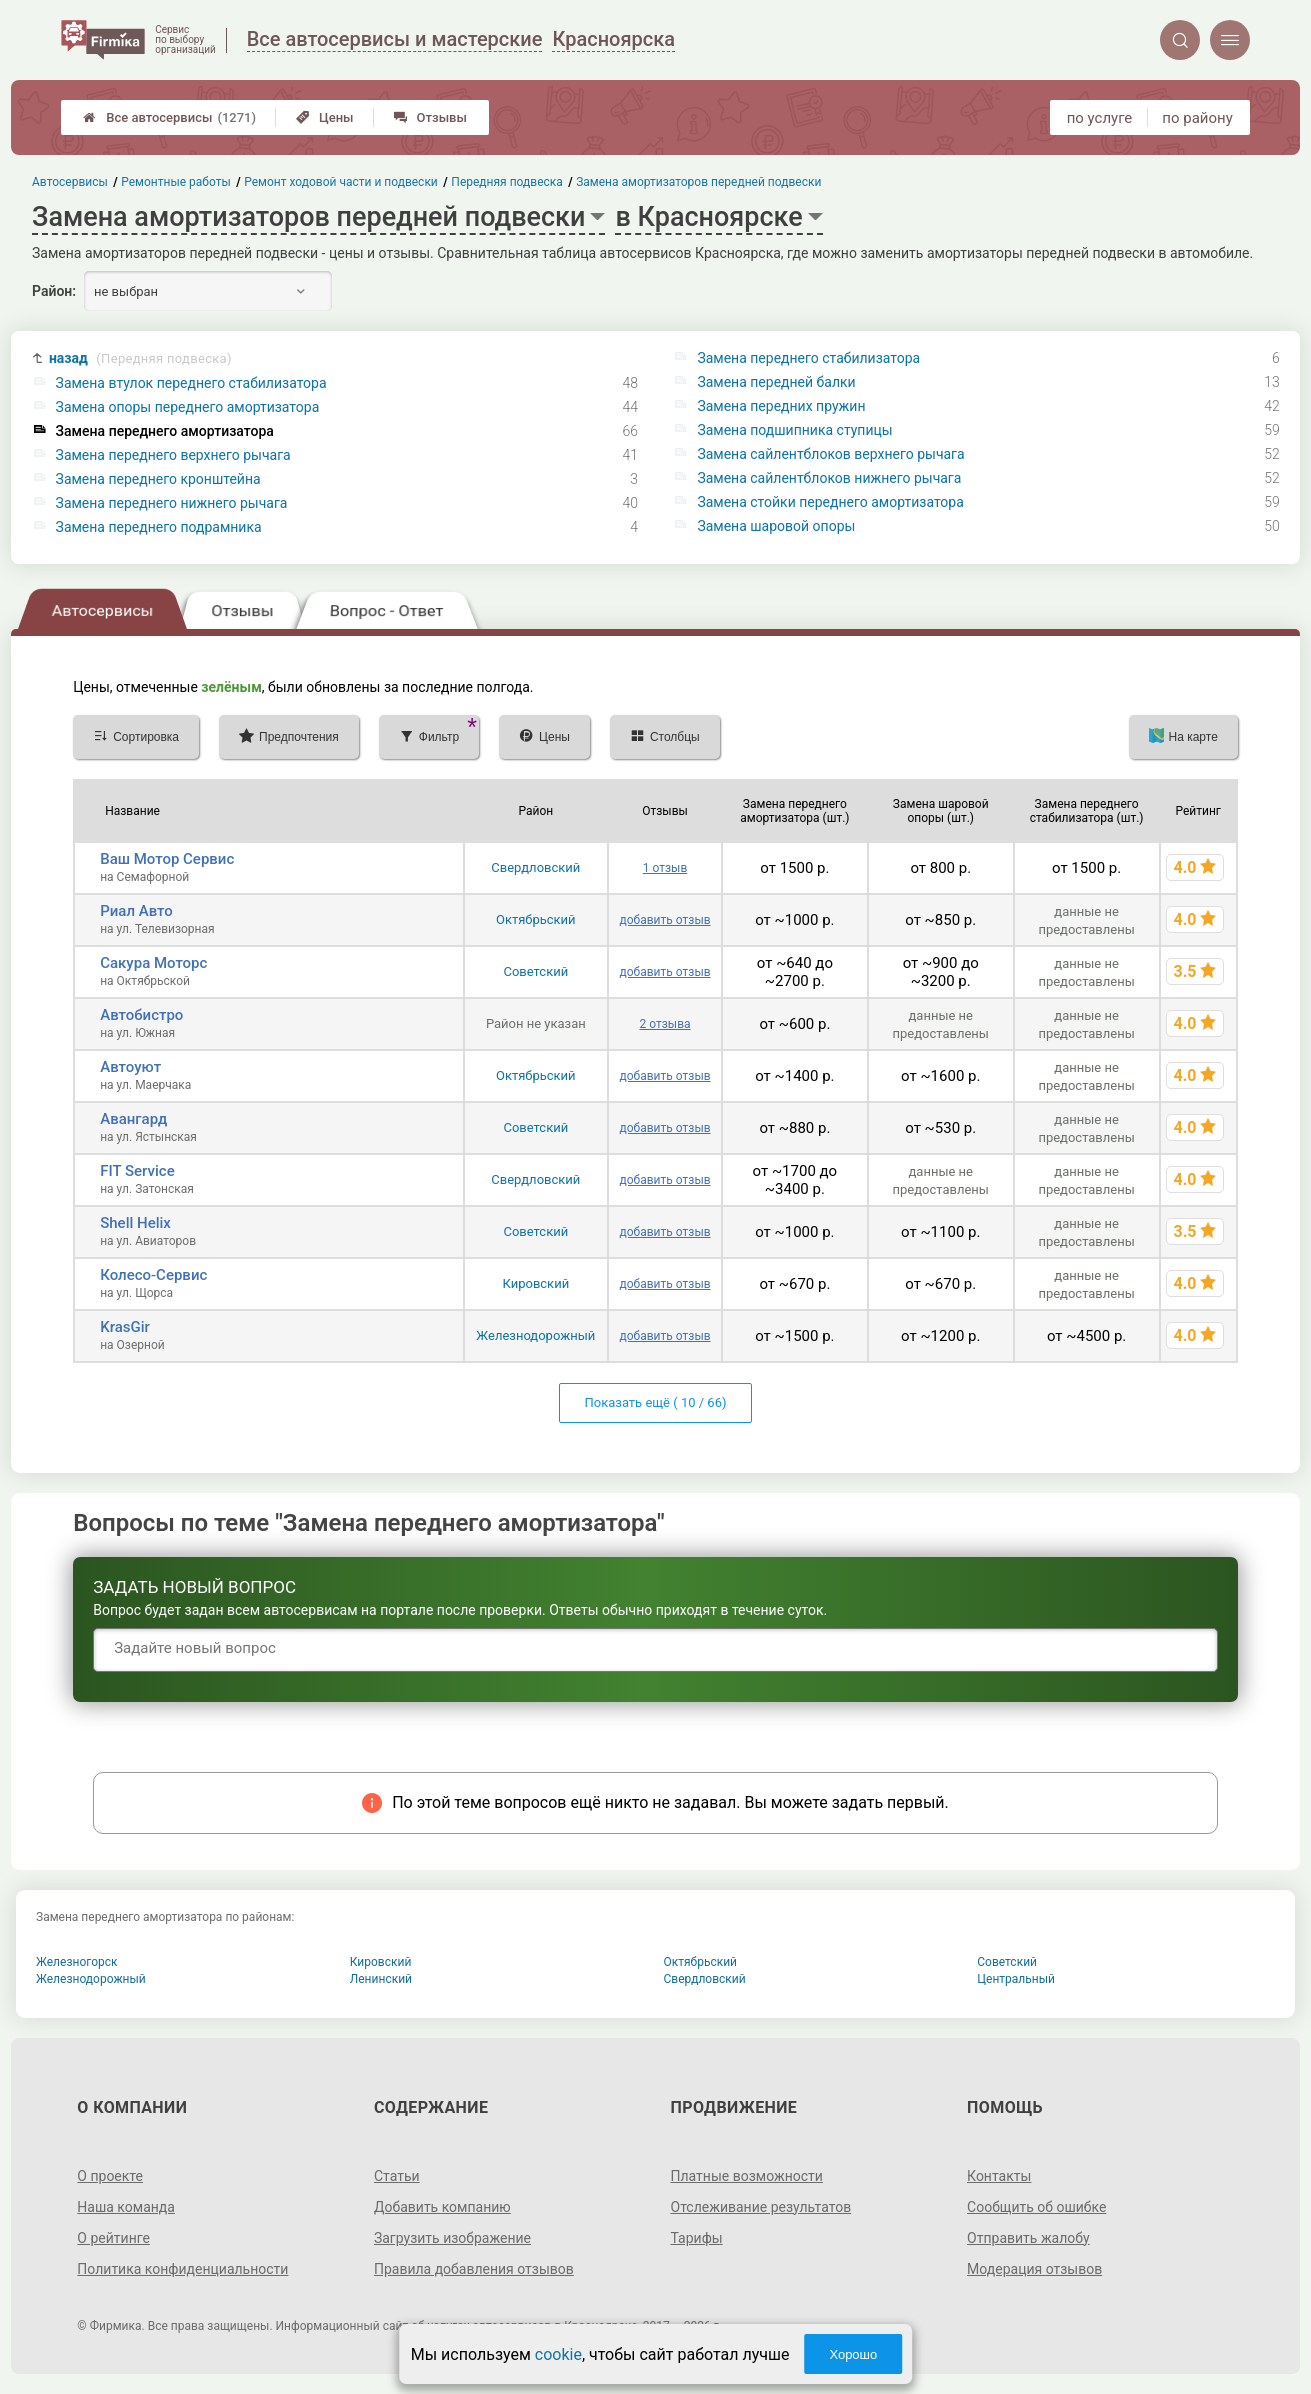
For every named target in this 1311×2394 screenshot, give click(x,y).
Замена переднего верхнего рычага (173, 455)
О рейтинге (113, 2238)
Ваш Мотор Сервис (167, 859)
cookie (558, 2354)
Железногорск (77, 1962)
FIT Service (137, 1171)
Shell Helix (135, 1223)
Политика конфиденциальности (182, 2269)
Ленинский (381, 1979)
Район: (54, 291)
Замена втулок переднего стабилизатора (191, 383)
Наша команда (126, 2207)
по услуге (1100, 118)
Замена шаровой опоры (776, 526)
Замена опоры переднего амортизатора (188, 407)
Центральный (1016, 1979)
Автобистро (141, 1015)
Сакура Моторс (153, 963)
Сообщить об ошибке (1036, 2207)
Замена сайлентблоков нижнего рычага (829, 478)
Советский (535, 971)
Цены (325, 117)
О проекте (110, 2176)
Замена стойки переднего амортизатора (830, 502)
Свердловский (535, 867)
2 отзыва (665, 1024)
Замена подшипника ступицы (794, 430)
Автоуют (130, 1067)
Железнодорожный (535, 1335)
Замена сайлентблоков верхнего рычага (830, 454)
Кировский (535, 1283)
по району (1197, 118)
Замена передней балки (776, 382)
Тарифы (697, 2238)
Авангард (133, 1119)
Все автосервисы (169, 117)
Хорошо (853, 2354)
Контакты (999, 2176)
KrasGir (125, 1327)
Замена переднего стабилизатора (808, 358)
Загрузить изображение (452, 2238)
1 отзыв (665, 868)
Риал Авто (136, 911)
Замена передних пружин (781, 406)
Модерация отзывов (1034, 2269)
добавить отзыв (665, 920)
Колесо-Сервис (153, 1275)
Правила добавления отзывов (474, 2269)
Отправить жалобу (1028, 2238)
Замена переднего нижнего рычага (172, 503)
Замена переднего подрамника (159, 527)
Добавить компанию (442, 2207)
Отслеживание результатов (761, 2207)
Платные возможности (747, 2176)
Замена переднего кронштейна (158, 479)
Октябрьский (536, 919)
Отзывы (430, 117)
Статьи (397, 2176)
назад (140, 358)
